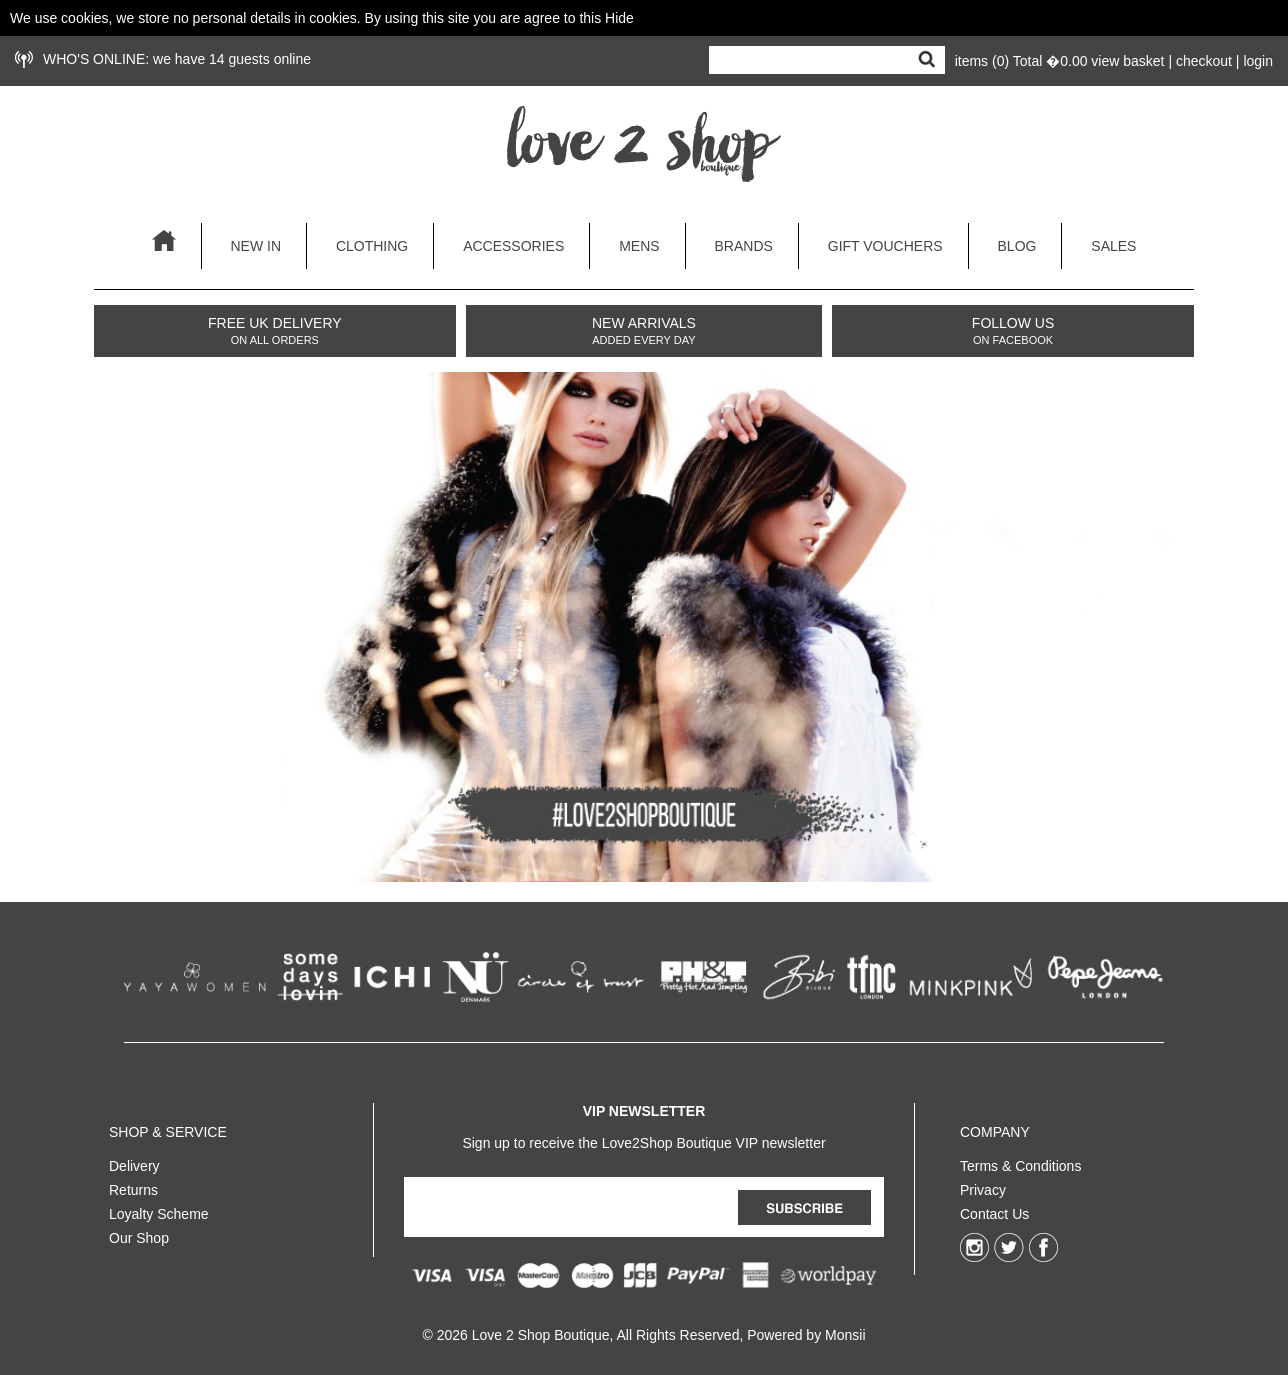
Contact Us (994, 1210)
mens (639, 246)
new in (255, 246)
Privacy (983, 1186)
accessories (513, 246)
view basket (1127, 61)
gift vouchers (885, 246)
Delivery (134, 1162)
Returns (133, 1186)
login (1258, 61)
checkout (1204, 61)
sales (1113, 246)
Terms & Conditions (1020, 1162)
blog (1017, 246)
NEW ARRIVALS (644, 330)
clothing (372, 246)
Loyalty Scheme (159, 1210)
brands (744, 246)
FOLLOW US (1013, 330)
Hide (619, 18)
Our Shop (139, 1234)
